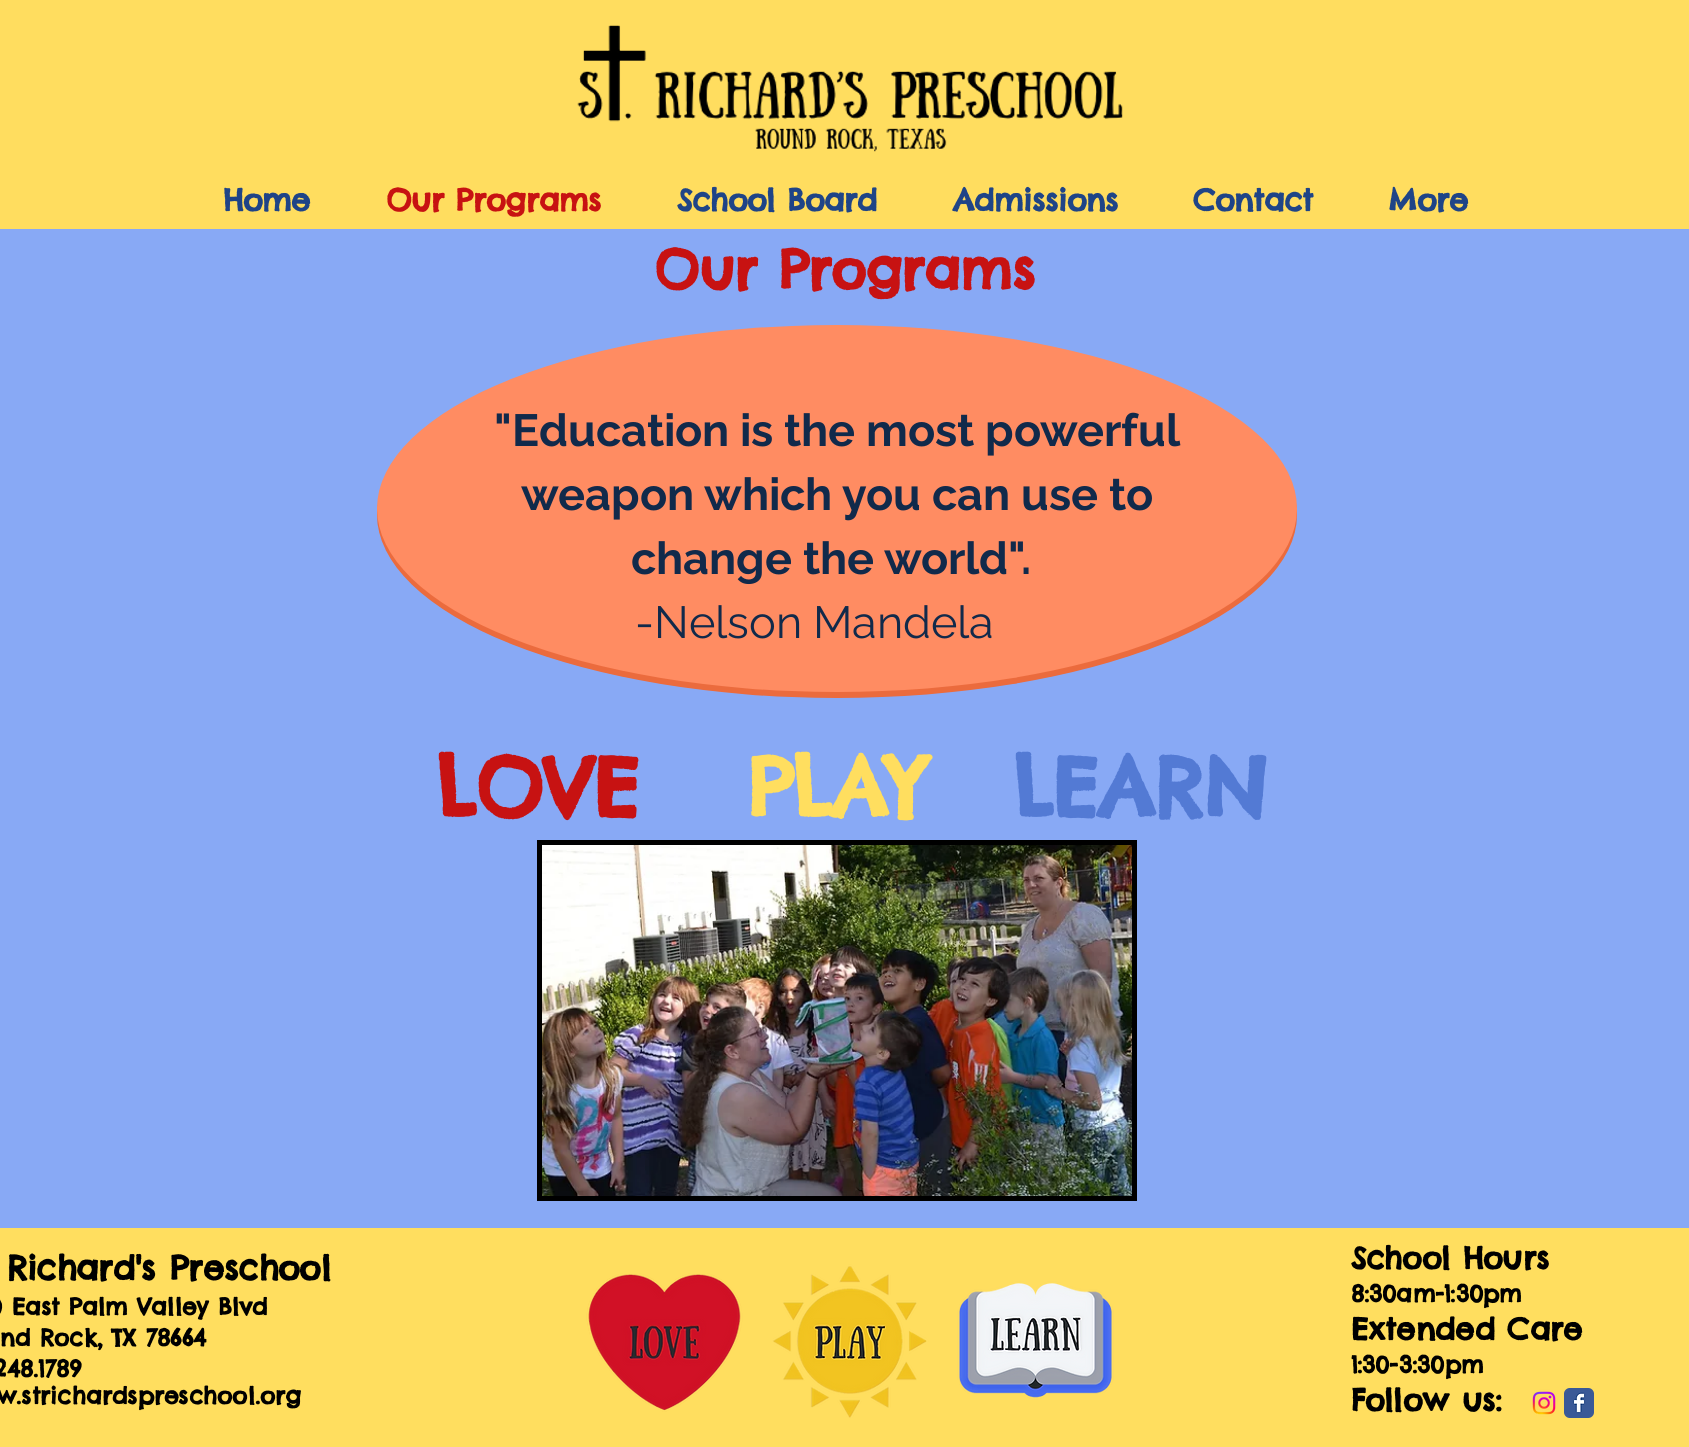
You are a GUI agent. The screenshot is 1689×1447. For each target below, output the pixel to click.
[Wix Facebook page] (1579, 1403)
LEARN (1140, 787)
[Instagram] (1544, 1403)
